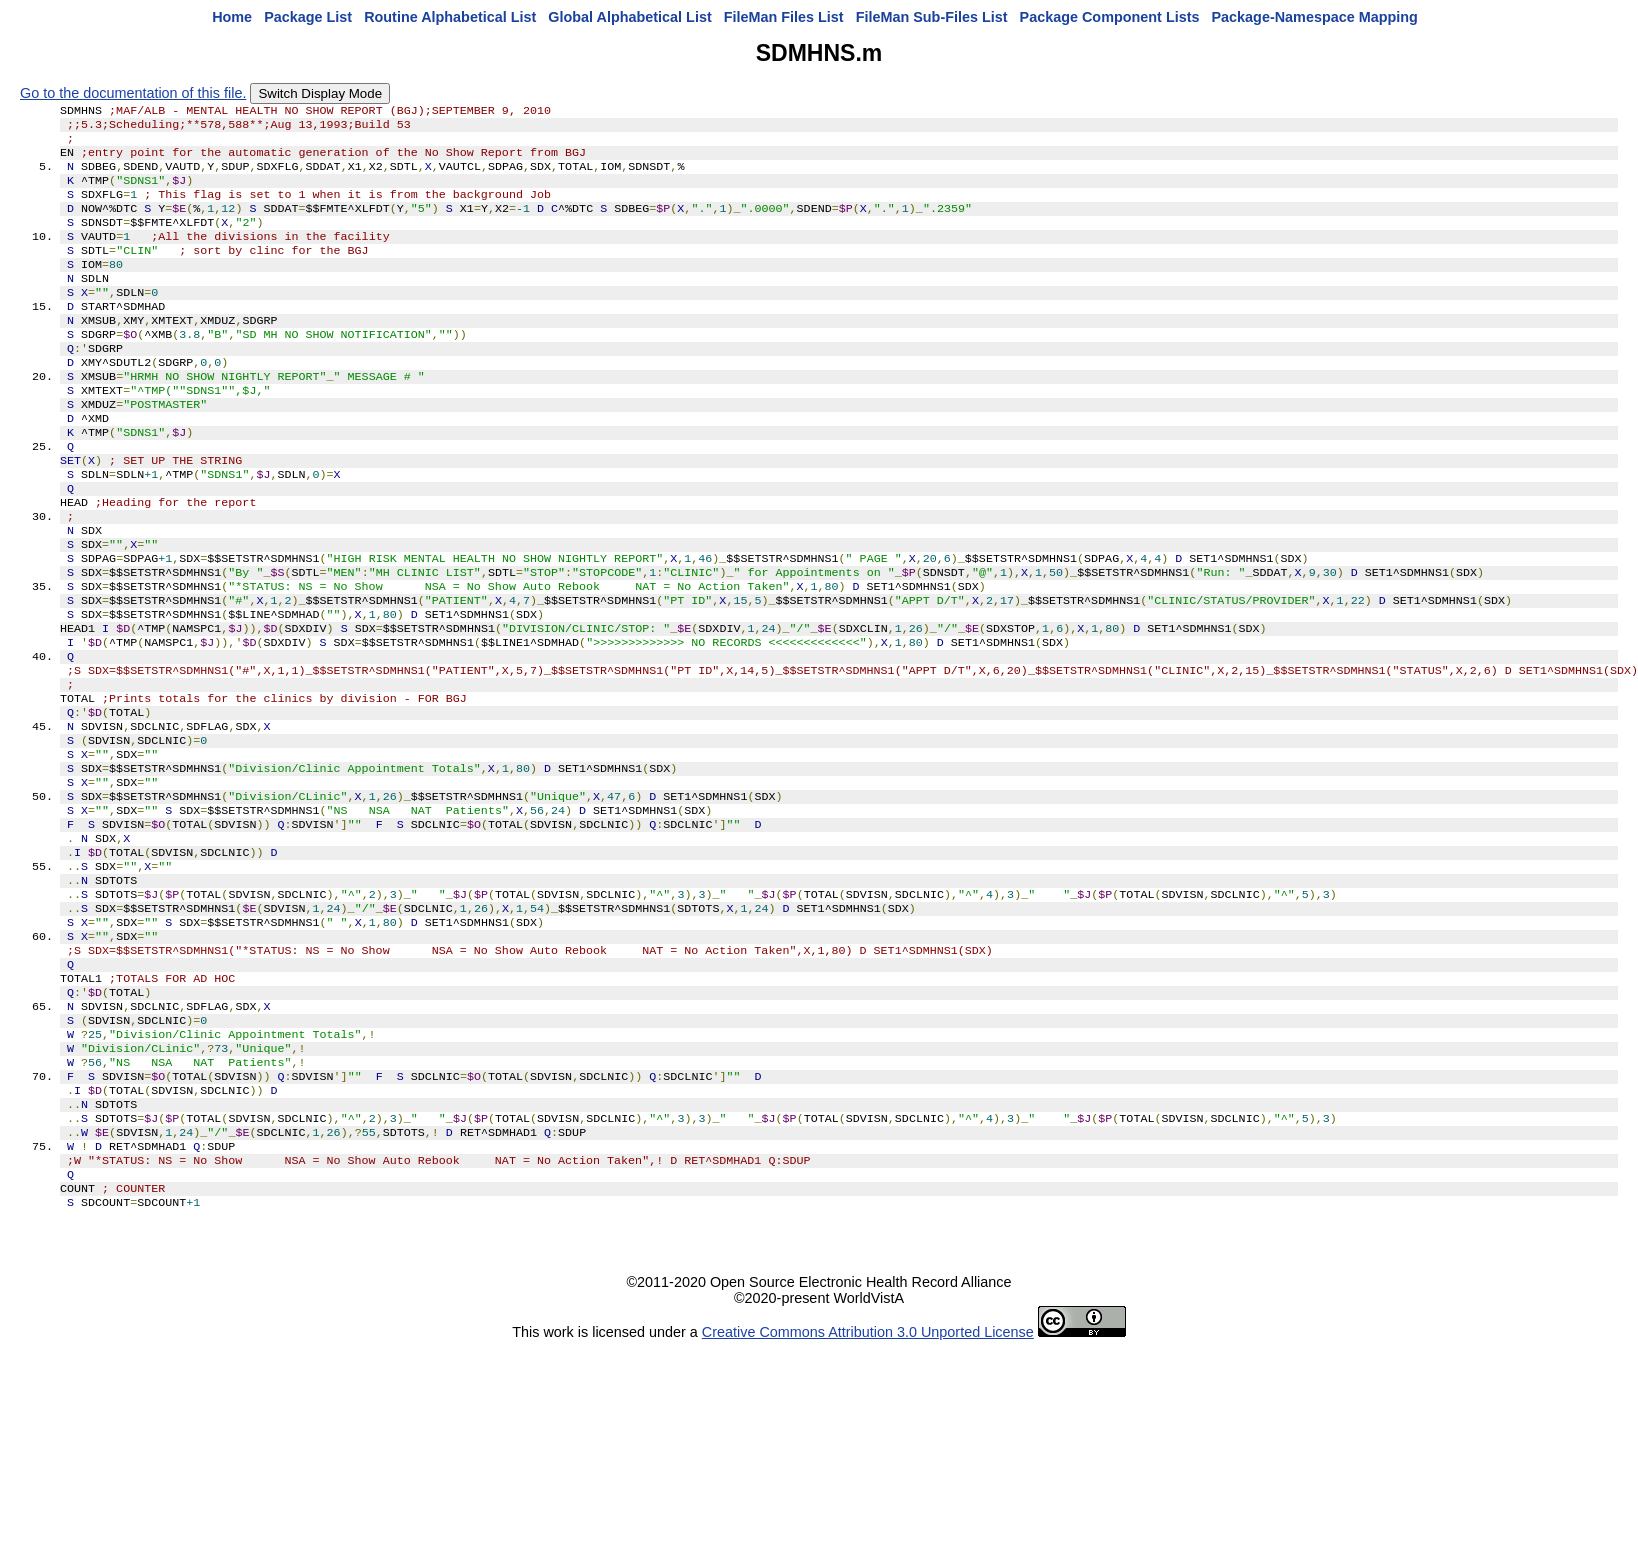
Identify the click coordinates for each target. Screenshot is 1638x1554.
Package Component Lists (1110, 17)
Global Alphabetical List (629, 17)
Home (232, 17)
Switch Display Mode (320, 93)
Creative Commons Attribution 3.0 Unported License (868, 1490)
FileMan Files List (784, 17)
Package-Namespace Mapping (1315, 17)
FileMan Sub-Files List (932, 17)
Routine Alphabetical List (450, 17)
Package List (308, 17)
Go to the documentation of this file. (133, 93)
